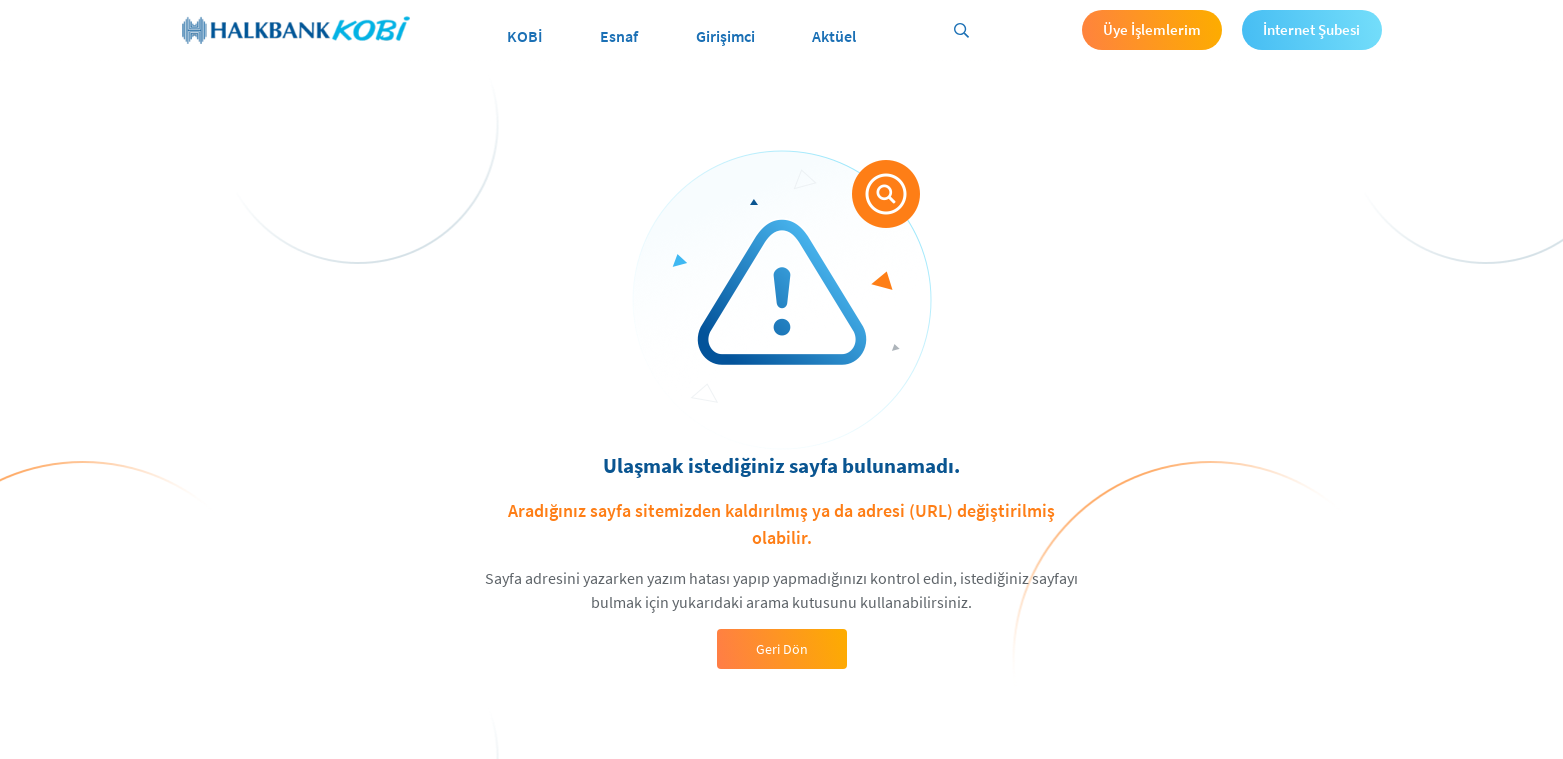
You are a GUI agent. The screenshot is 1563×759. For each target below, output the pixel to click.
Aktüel (834, 36)
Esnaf (619, 36)
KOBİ (525, 36)
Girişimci (725, 36)
